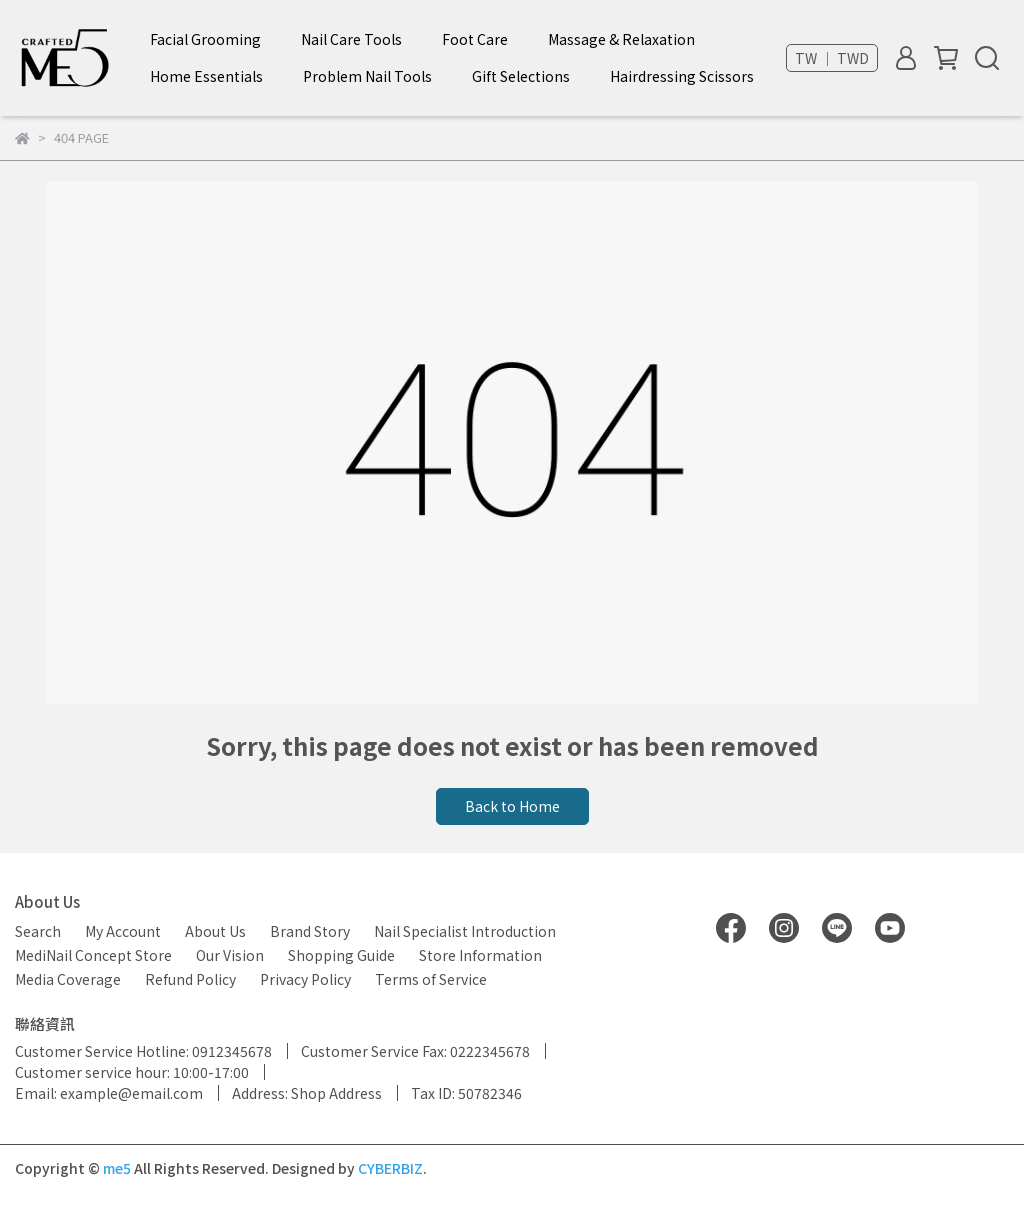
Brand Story (310, 931)
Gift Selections (521, 76)
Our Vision (230, 955)
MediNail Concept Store (93, 955)
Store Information (480, 955)
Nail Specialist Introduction (465, 931)
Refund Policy (190, 979)
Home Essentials (206, 76)
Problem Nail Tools (367, 76)
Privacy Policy (305, 979)
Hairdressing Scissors (682, 76)
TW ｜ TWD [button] (832, 58)
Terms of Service (431, 979)
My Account (123, 931)
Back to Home (512, 806)
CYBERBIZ (390, 1168)
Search (38, 931)
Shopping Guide (341, 955)
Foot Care (475, 39)
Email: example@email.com (109, 1093)
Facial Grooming (205, 39)
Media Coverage (68, 979)
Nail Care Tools (351, 39)
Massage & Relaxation (621, 39)
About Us (215, 931)
